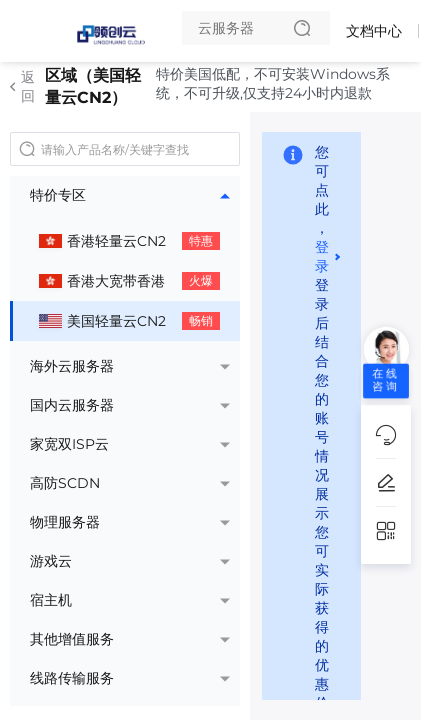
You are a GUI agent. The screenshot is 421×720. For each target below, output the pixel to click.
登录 (322, 256)
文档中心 (374, 31)
